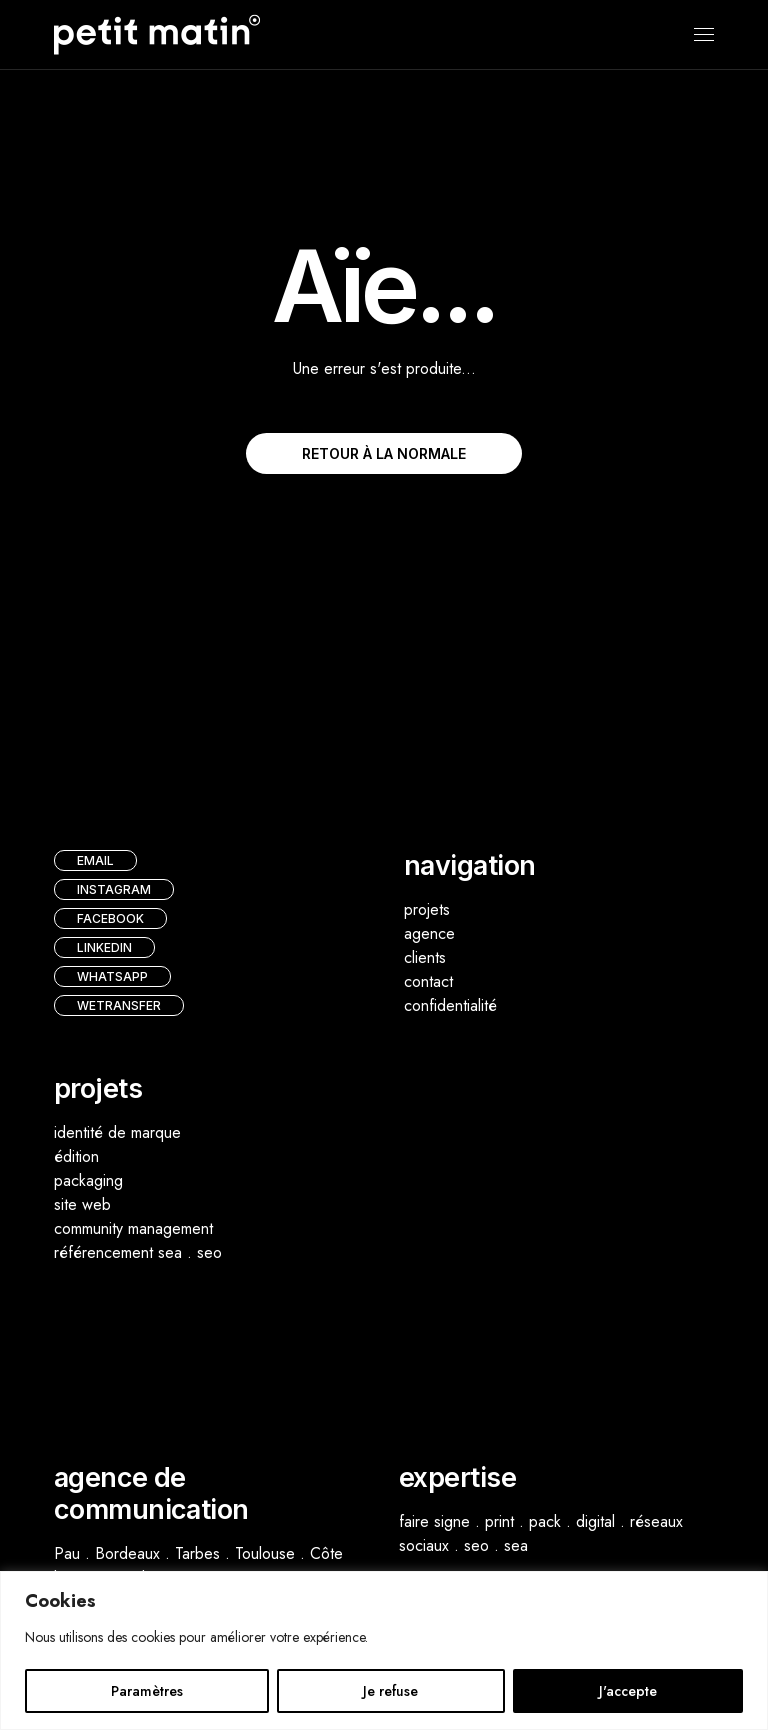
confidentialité (450, 1005)
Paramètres (147, 1691)
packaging (88, 1180)
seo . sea (496, 1545)
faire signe (434, 1521)
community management (133, 1228)
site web (82, 1204)
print (499, 1521)
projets (427, 909)
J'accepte (628, 1691)
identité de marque (117, 1132)
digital (595, 1521)
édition (76, 1156)
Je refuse (390, 1691)
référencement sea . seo (138, 1252)
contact (428, 981)
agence (429, 933)
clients (425, 957)
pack (545, 1521)
